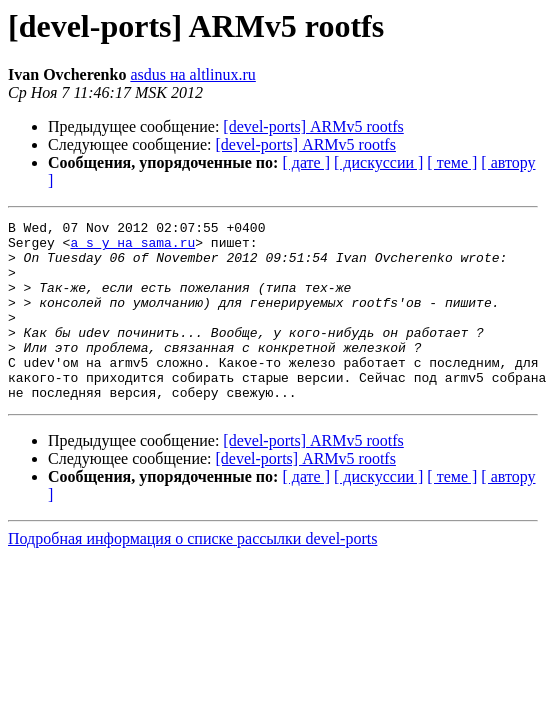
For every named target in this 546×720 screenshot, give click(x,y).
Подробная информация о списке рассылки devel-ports (192, 574)
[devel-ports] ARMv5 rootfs (313, 126)
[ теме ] (452, 162)
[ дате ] (306, 162)
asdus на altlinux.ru (192, 74)
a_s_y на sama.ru (132, 248)
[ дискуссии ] (378, 162)
